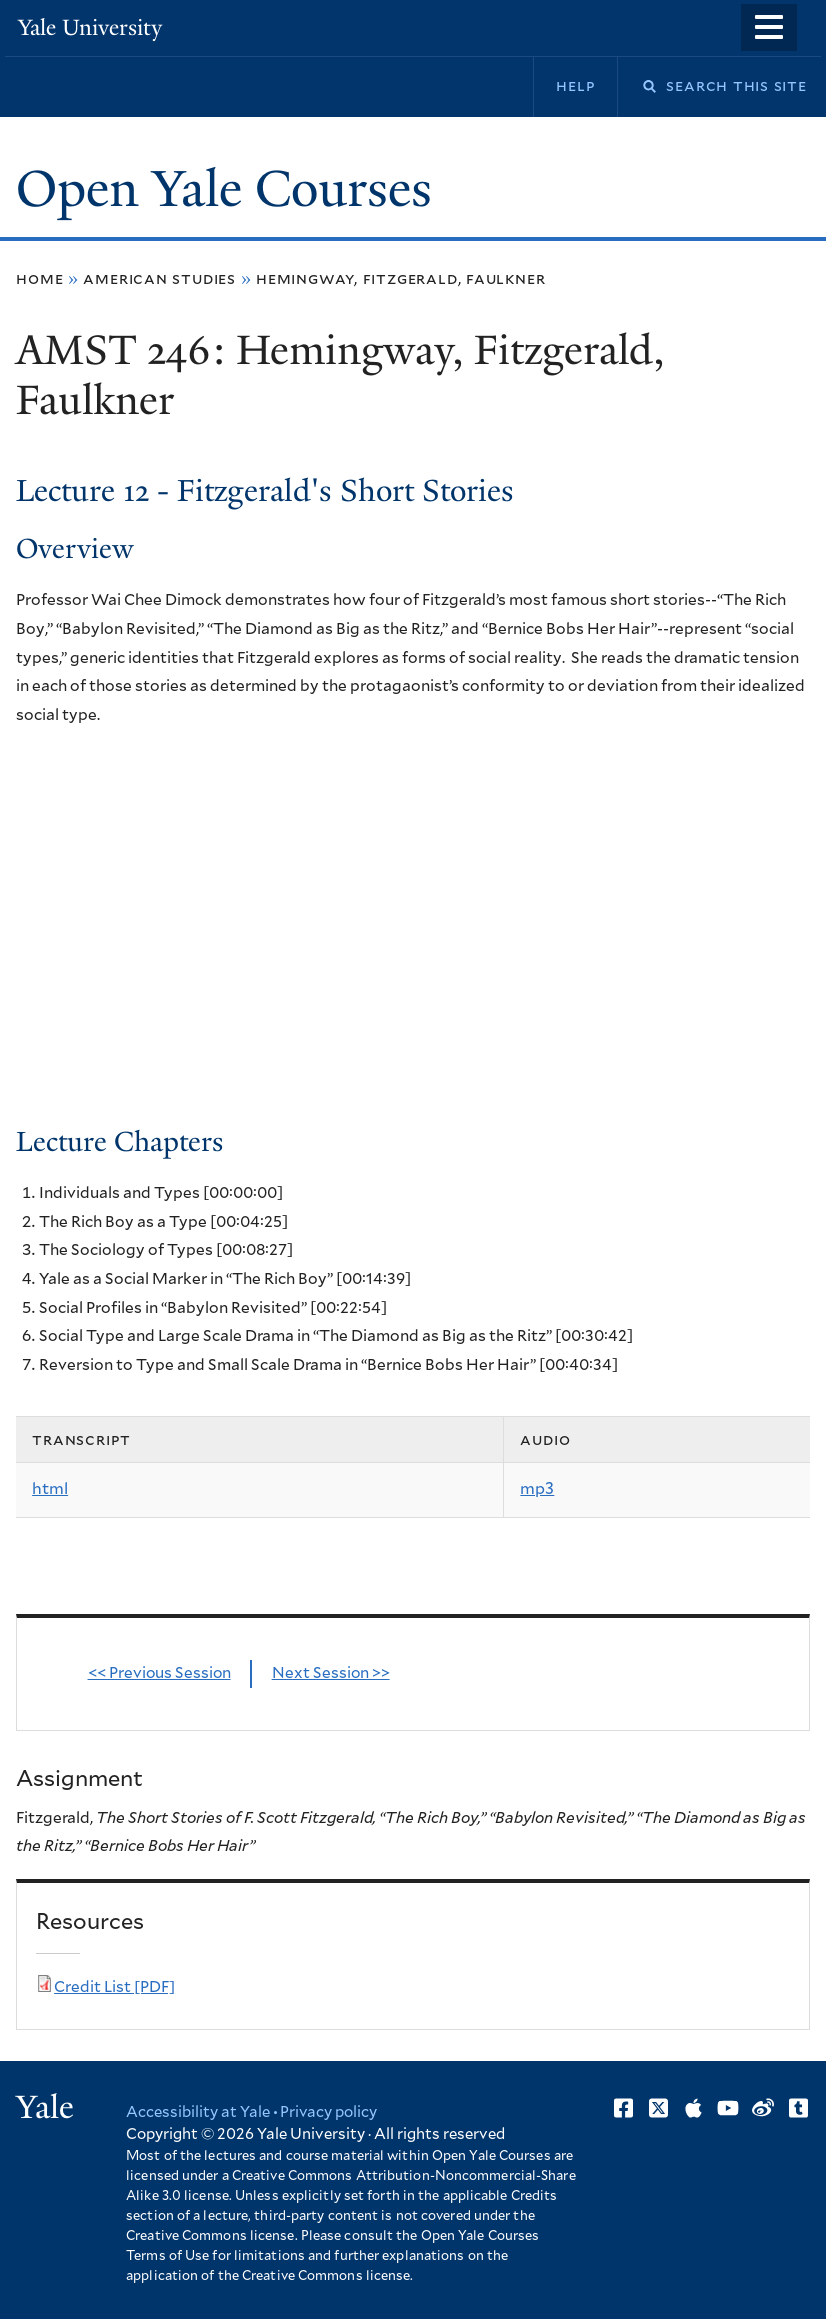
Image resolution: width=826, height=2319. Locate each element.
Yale (45, 2107)
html (50, 1489)
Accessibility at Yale (198, 2112)
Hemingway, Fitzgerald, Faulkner (400, 279)
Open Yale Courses (224, 189)
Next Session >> (331, 1673)
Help (575, 86)
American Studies (159, 279)
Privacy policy (328, 2112)
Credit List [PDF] (114, 1987)
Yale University (90, 27)
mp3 (537, 1489)
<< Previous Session (159, 1673)
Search (637, 86)
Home (39, 279)
